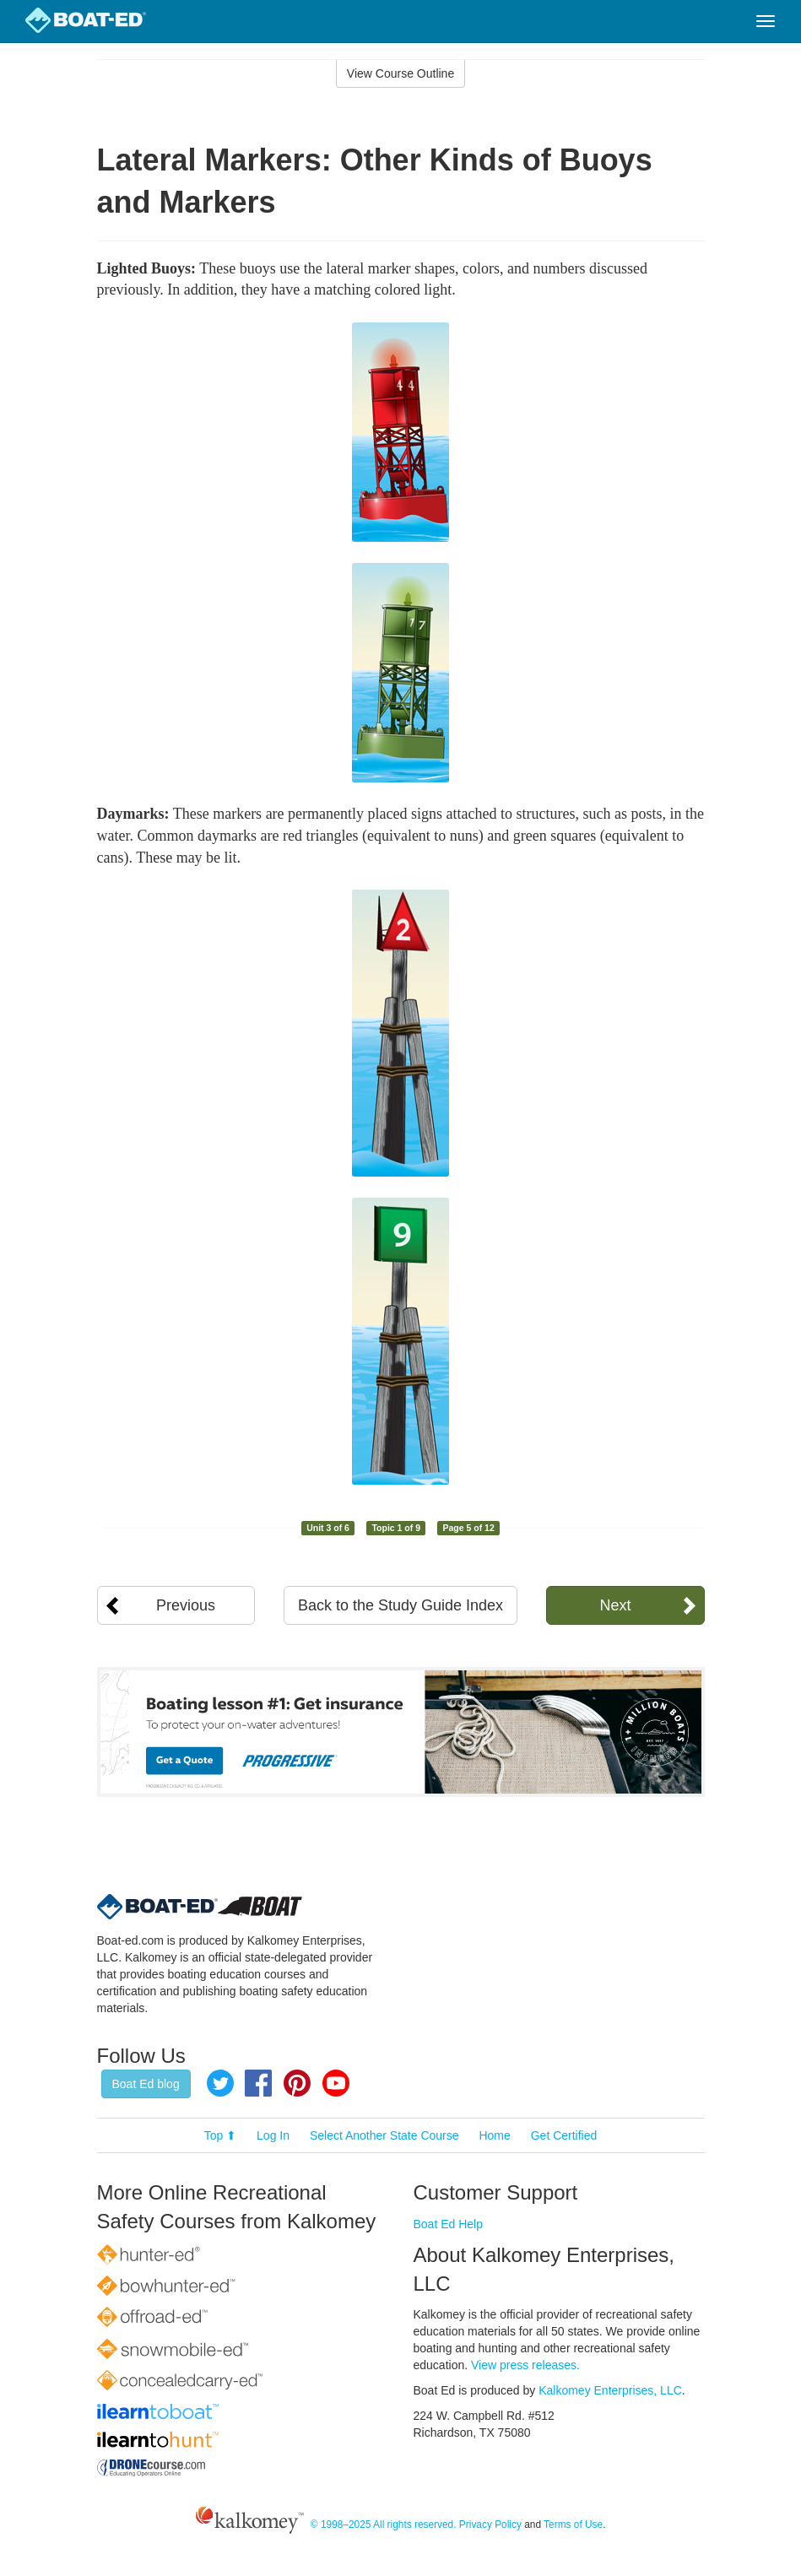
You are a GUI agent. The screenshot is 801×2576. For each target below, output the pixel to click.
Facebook (258, 2083)
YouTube (335, 2083)
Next (615, 1605)
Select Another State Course (384, 2135)
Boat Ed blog (146, 2084)
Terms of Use (573, 2524)
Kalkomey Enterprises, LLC (610, 2390)
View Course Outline (400, 73)
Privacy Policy (490, 2524)
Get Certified (564, 2135)
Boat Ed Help (449, 2224)
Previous (185, 1605)
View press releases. (525, 2365)
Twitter (220, 2083)
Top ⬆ (220, 2135)
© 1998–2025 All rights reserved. (384, 2524)
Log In (273, 2135)
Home (494, 2135)
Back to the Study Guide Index (400, 1605)
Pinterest (297, 2083)
